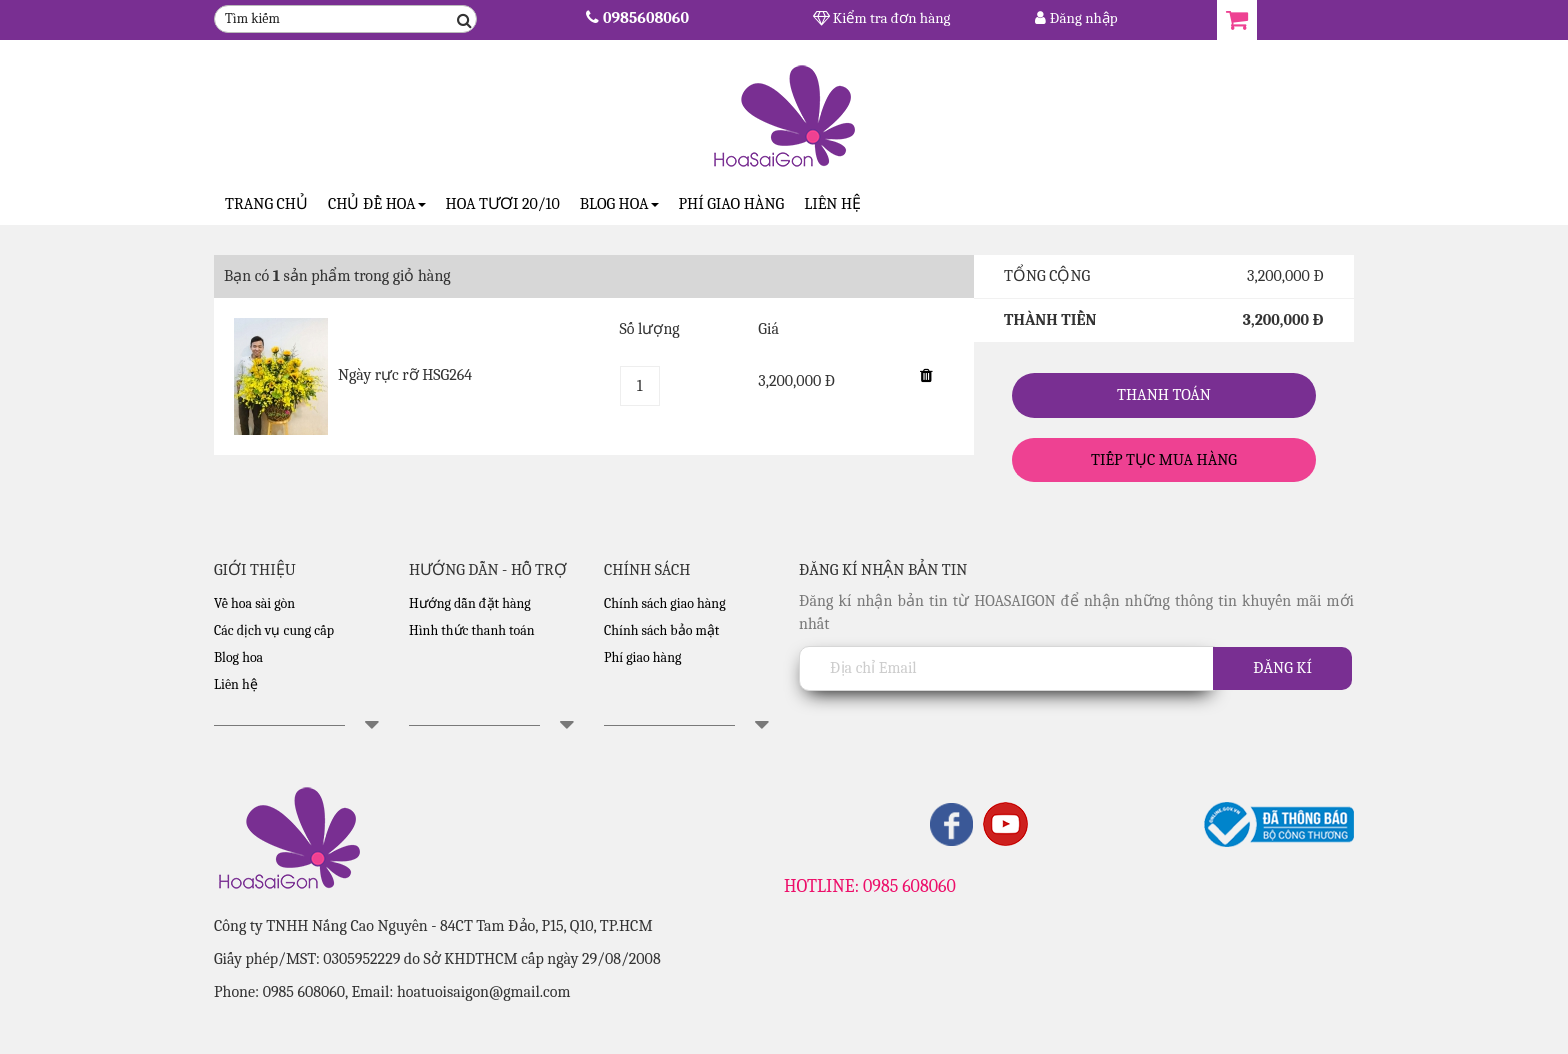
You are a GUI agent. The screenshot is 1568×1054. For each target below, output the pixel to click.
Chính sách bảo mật (661, 630)
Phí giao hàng (732, 204)
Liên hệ (832, 204)
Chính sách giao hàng (665, 603)
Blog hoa (238, 657)
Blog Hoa (619, 204)
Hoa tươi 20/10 (503, 204)
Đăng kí (1282, 668)
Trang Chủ (266, 204)
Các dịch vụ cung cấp (274, 630)
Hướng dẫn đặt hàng (470, 603)
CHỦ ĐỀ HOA (377, 204)
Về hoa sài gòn (254, 603)
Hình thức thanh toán (472, 630)
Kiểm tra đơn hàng (882, 18)
